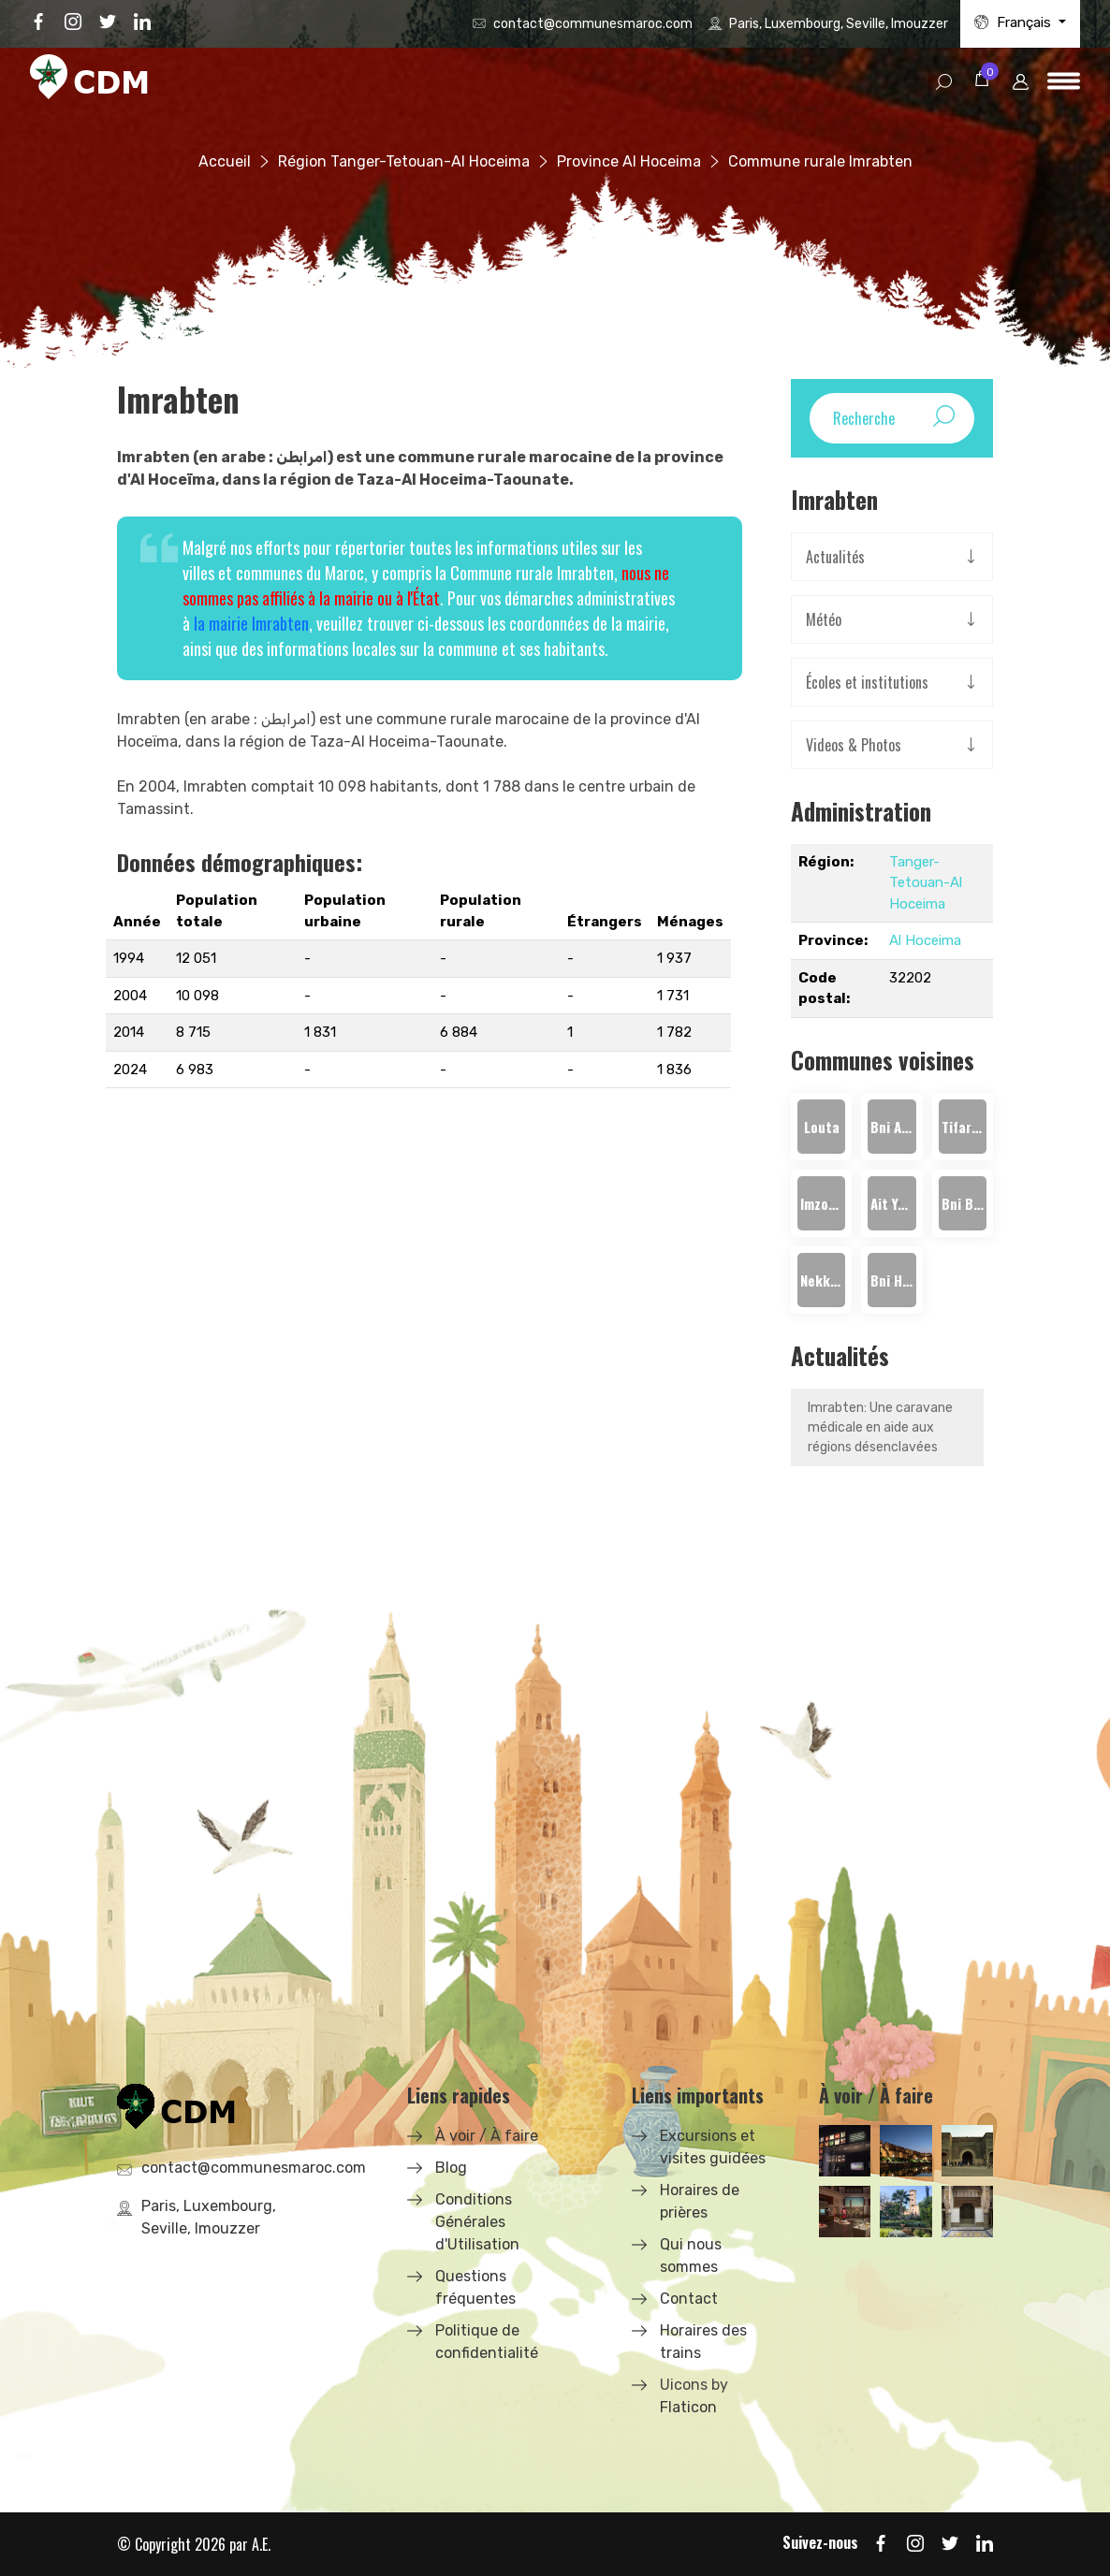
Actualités (835, 557)
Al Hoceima (925, 940)
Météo (823, 619)
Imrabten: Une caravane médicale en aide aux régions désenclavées (880, 1427)
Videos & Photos (853, 745)
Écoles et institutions (867, 682)
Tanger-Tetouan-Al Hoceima (925, 882)
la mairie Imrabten (251, 623)
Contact (689, 2298)
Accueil (224, 161)
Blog (451, 2167)
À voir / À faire (486, 2136)
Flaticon (688, 2407)
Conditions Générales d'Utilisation (477, 2221)
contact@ (593, 24)
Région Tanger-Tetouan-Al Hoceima (404, 161)
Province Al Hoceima (629, 161)
